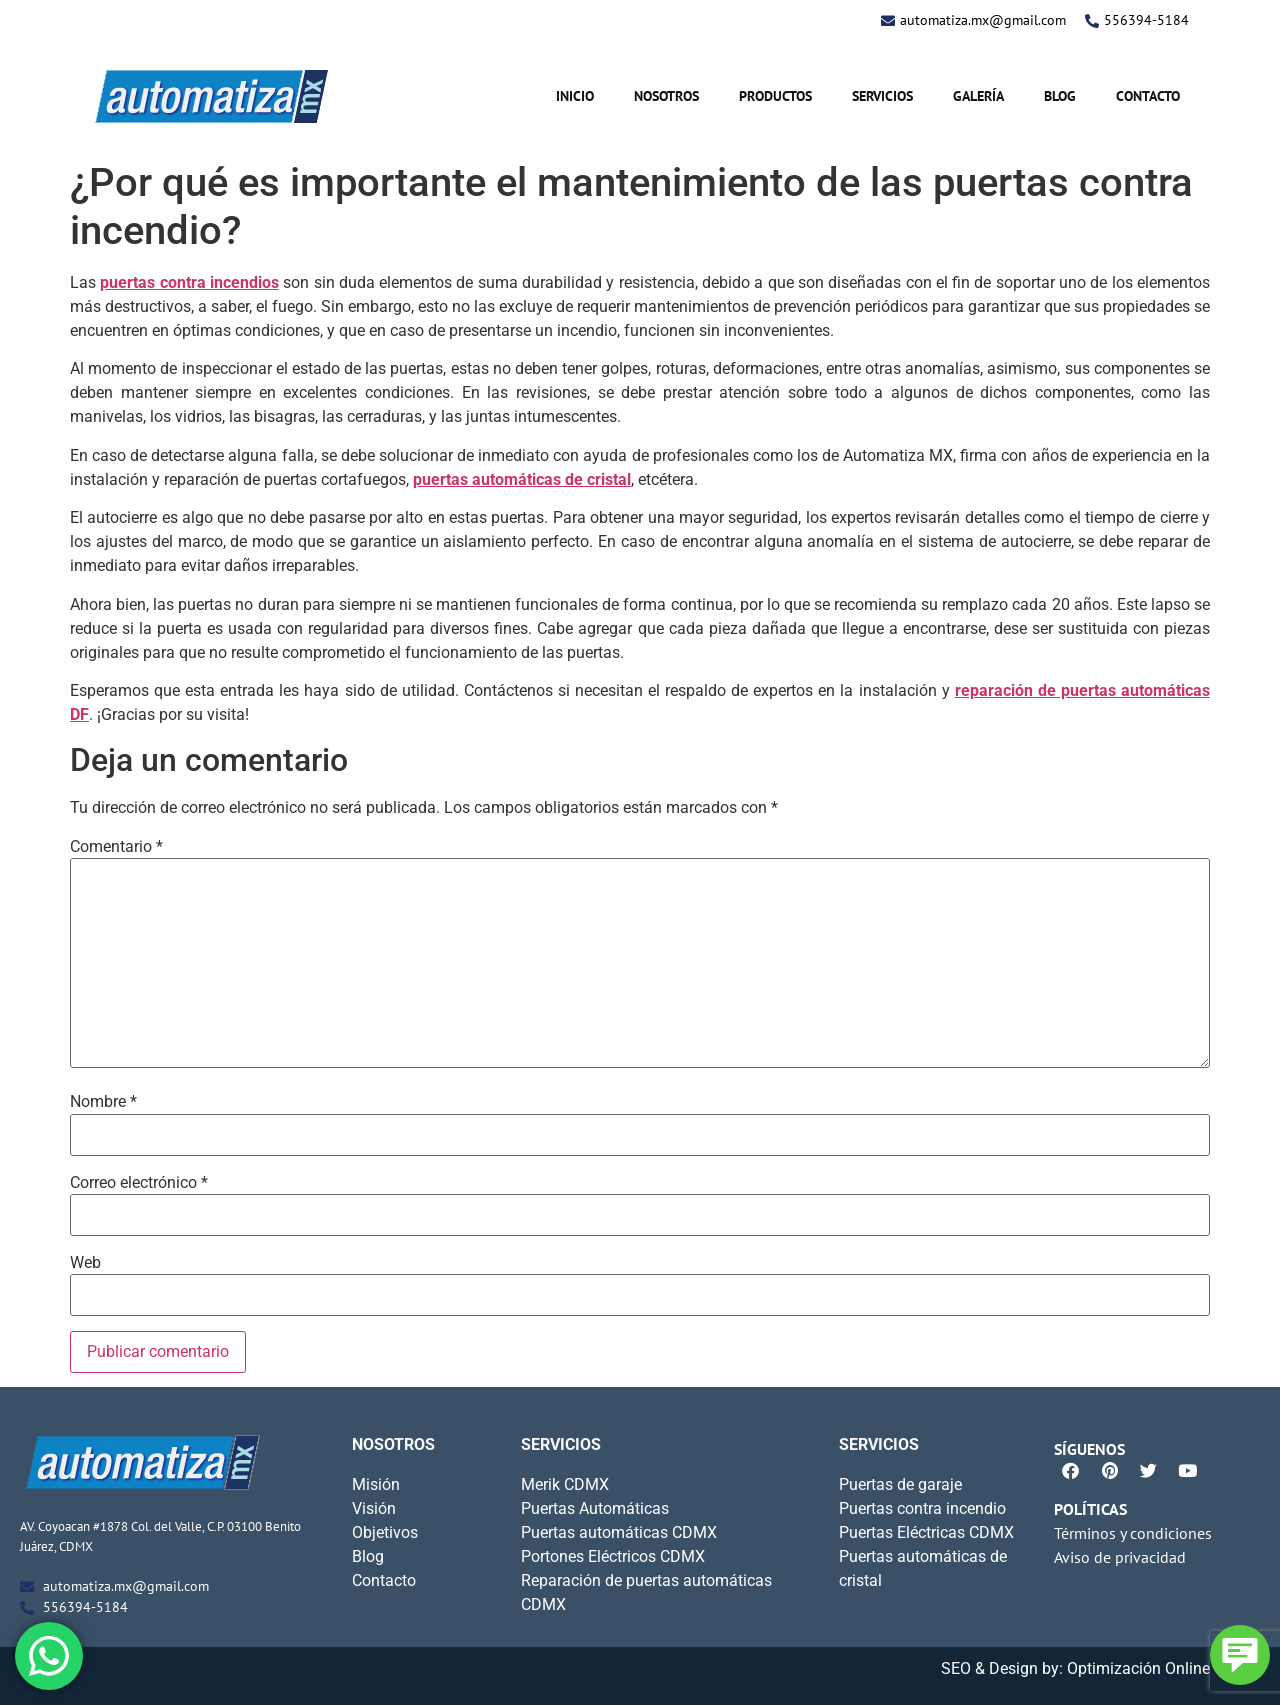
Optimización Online (1138, 1668)
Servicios (882, 96)
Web (85, 1263)
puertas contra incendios (189, 282)
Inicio (575, 96)
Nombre (103, 1102)
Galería (978, 96)
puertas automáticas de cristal (522, 479)
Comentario (116, 847)
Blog (1060, 96)
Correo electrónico (139, 1183)
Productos (775, 96)
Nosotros (666, 96)
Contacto (1148, 96)
